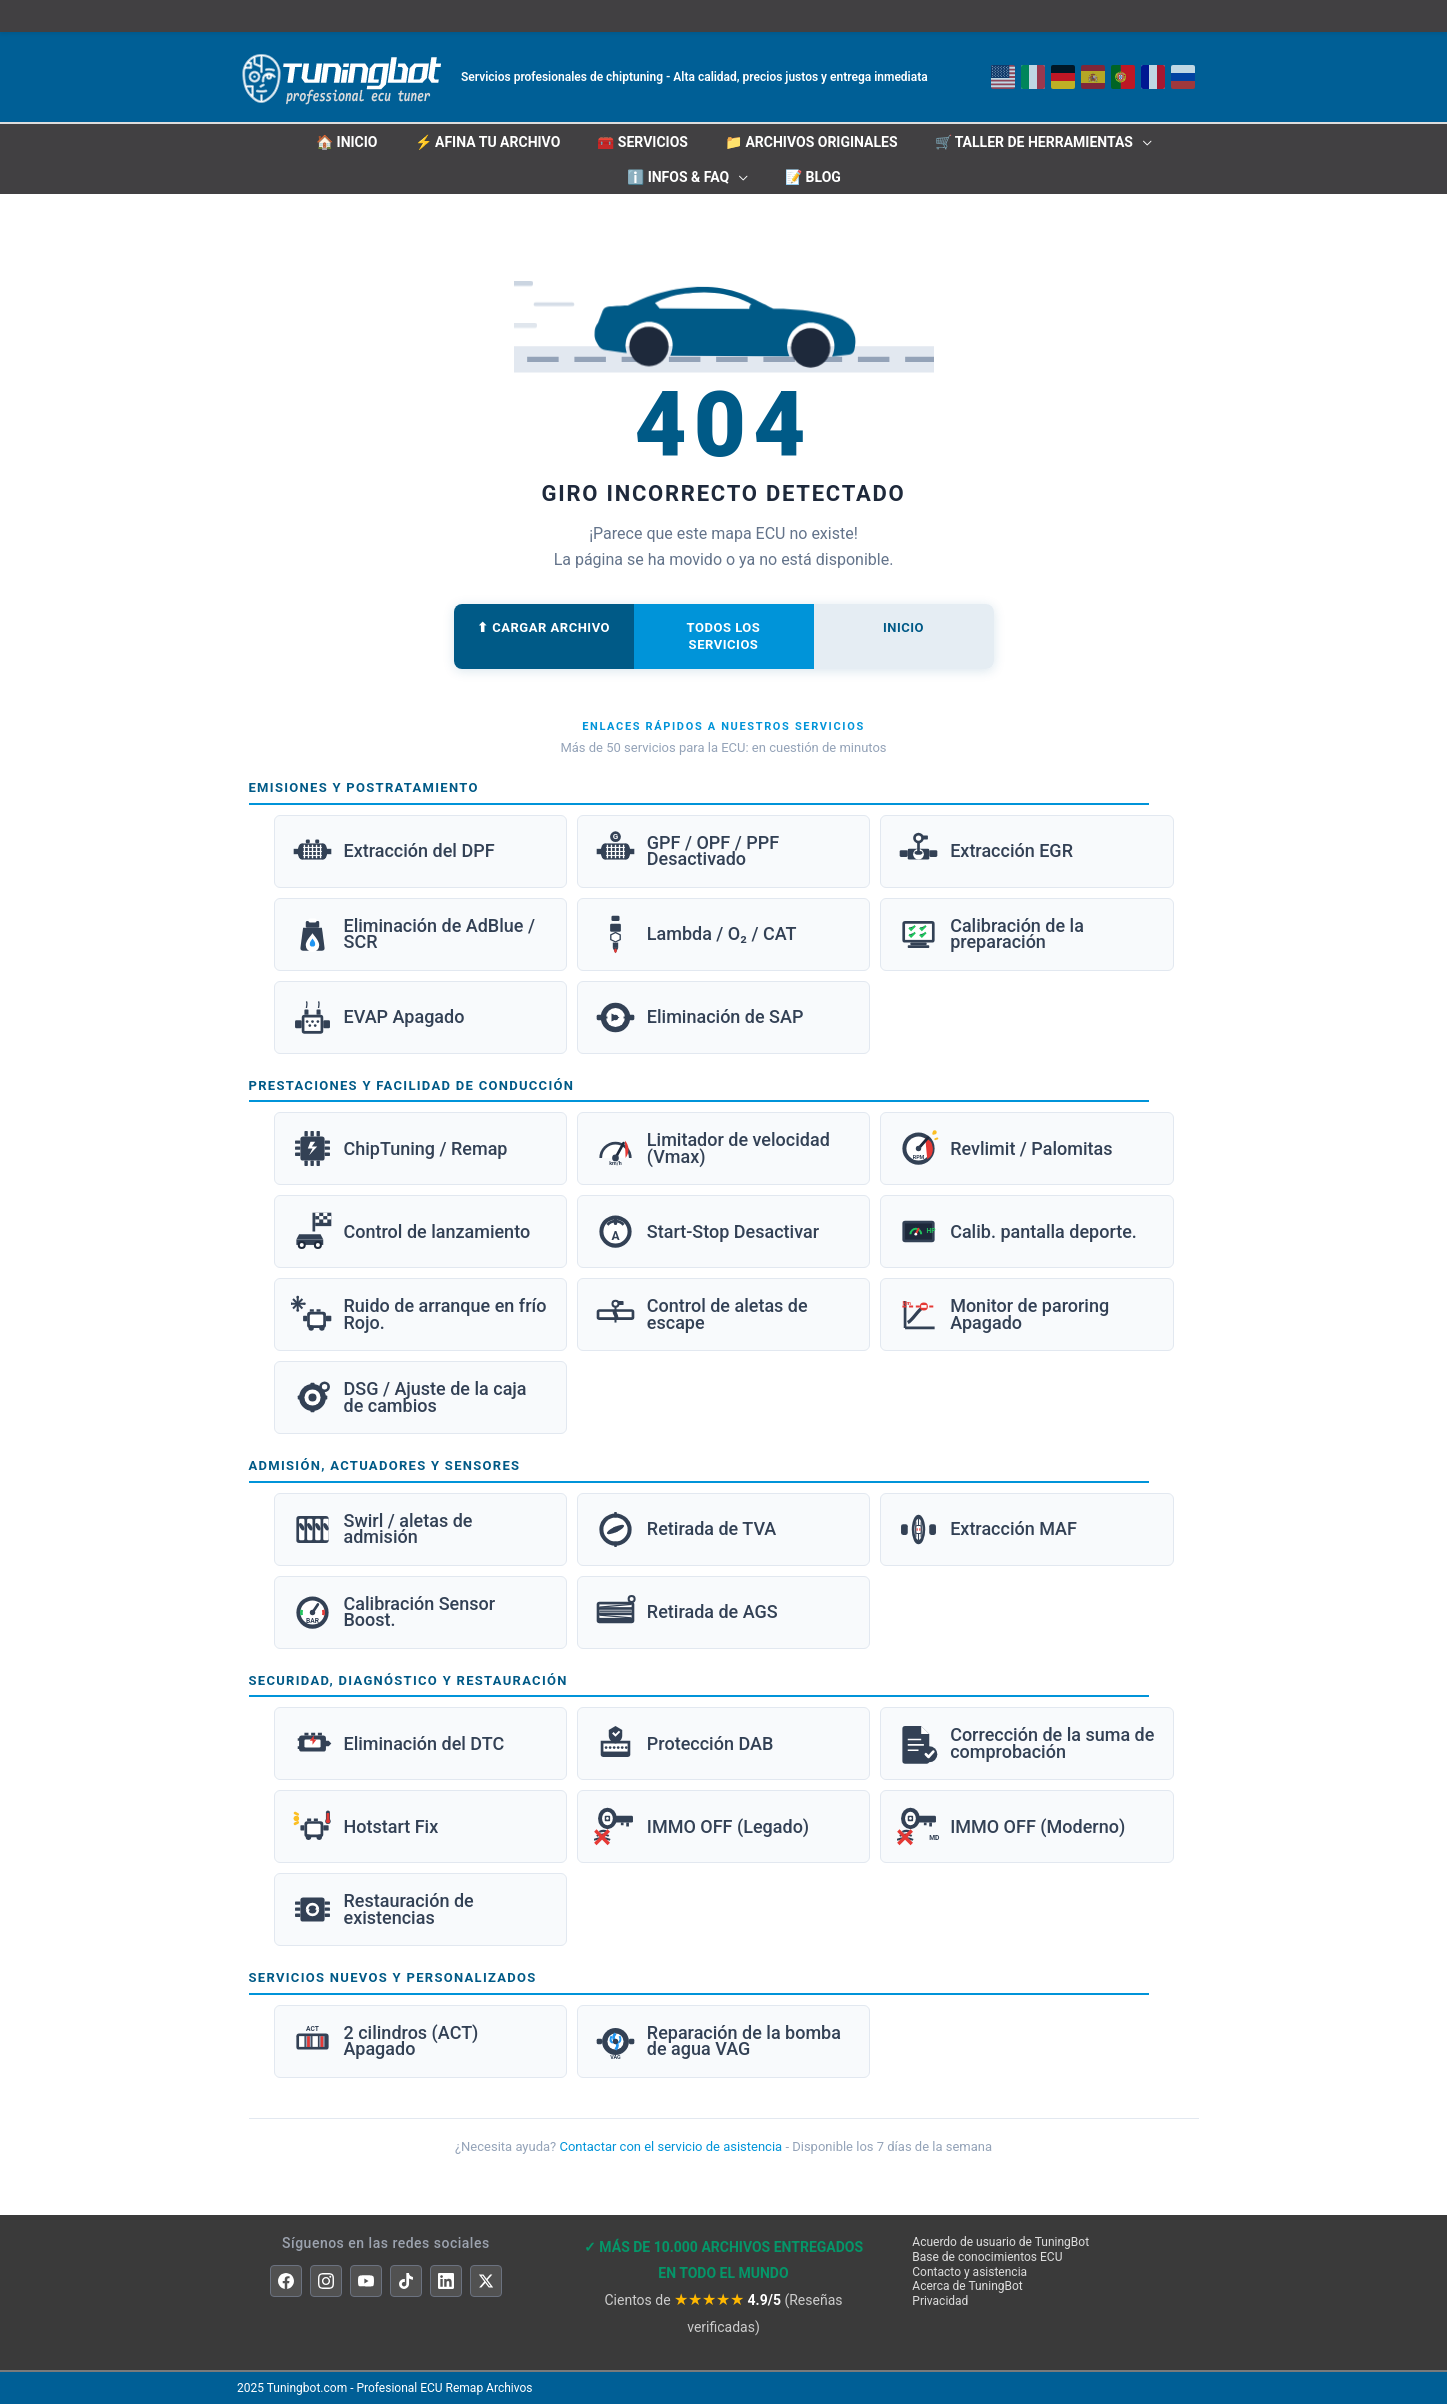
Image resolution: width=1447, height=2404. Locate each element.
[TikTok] (406, 2281)
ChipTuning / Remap (399, 1148)
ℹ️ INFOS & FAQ (678, 177)
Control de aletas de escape (701, 1314)
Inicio (903, 627)
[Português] (1123, 77)
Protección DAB (683, 1743)
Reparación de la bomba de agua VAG (717, 2041)
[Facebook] (286, 2281)
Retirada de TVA (685, 1529)
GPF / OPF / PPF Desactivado (686, 851)
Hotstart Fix (365, 1826)
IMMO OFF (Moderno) (1011, 1826)
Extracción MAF (987, 1529)
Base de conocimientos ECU (987, 2257)
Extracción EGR (985, 851)
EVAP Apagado (378, 1017)
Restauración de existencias (382, 1909)
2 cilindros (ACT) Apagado (385, 2041)
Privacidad (940, 2301)
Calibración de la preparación (990, 934)
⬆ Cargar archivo (543, 627)
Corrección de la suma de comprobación (1025, 1743)
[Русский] (1183, 77)
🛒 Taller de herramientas (1034, 142)
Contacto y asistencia (969, 2272)
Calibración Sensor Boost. (393, 1612)
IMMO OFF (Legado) (701, 1826)
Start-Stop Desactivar (706, 1231)
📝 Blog (813, 177)
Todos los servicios (724, 636)
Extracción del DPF (393, 851)
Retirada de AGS (686, 1612)
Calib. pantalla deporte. (1017, 1231)
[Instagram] (326, 2281)
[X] (486, 2281)
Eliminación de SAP (699, 1017)
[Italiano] (1033, 77)
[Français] (1153, 77)
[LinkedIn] (446, 2281)
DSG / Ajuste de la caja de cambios (409, 1397)
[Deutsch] (1063, 77)
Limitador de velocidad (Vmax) (712, 1148)
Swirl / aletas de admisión (382, 1529)
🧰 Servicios (642, 142)
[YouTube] (366, 2281)
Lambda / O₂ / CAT (695, 934)
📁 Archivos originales (811, 142)
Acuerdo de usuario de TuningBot (1000, 2242)
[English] (1093, 77)
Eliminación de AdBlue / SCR (413, 934)
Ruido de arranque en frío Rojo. (419, 1314)
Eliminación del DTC (398, 1743)
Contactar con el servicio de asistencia (670, 2146)
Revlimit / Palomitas (1004, 1148)
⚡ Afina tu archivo (488, 142)
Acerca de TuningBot (967, 2286)
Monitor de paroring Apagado (1003, 1314)
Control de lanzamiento (411, 1231)
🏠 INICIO (346, 142)
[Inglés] (1003, 77)
